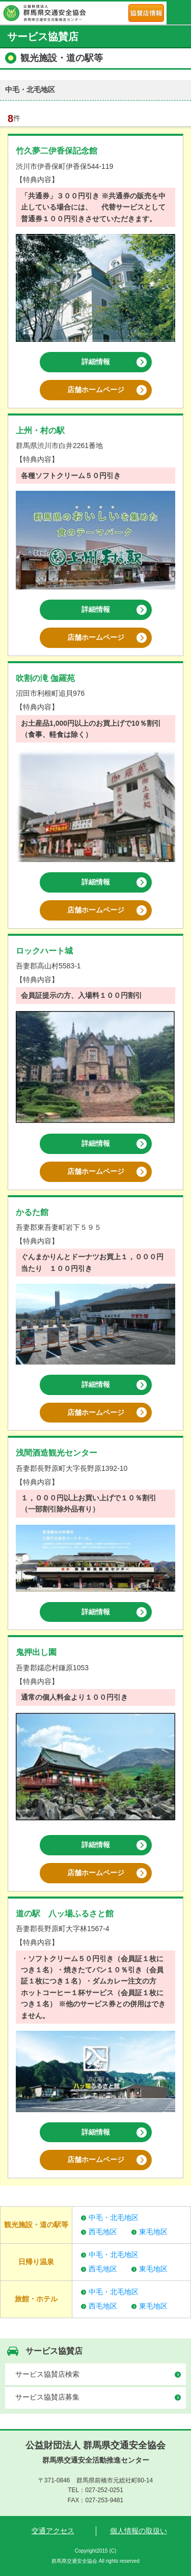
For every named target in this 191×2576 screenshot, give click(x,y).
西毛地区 (103, 2232)
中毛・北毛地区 (114, 2217)
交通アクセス (53, 2531)
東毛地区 (153, 2232)
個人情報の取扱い (138, 2531)
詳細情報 (95, 362)
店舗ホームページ (95, 390)
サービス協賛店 (54, 2351)
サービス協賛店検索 (47, 2374)
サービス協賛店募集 (47, 2397)
